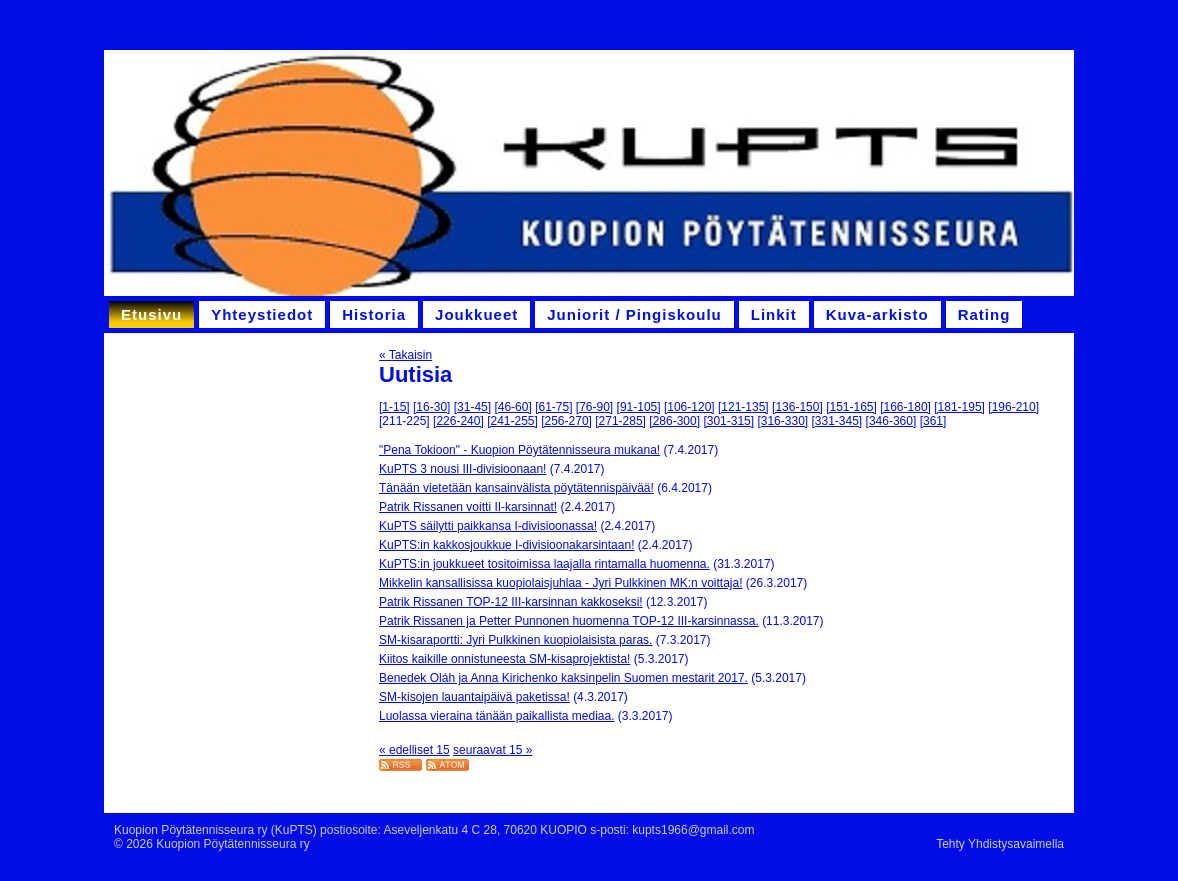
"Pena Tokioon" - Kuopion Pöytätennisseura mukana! (519, 450)
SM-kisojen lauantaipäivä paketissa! (474, 697)
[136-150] (797, 407)
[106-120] (689, 407)
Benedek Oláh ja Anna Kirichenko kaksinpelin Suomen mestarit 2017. (563, 678)
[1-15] (394, 407)
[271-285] (620, 421)
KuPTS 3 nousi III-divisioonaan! (462, 469)
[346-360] (891, 421)
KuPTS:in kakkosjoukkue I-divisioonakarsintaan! (506, 545)
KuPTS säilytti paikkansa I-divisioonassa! (488, 526)
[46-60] (512, 407)
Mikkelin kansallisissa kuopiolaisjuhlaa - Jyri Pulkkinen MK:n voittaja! (561, 583)
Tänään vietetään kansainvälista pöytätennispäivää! (516, 488)
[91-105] (639, 407)
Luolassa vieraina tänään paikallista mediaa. (496, 716)
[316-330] (782, 421)
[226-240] (458, 421)
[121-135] (743, 407)
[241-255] (512, 421)
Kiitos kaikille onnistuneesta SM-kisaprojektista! (504, 659)
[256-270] (566, 421)
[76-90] (594, 407)
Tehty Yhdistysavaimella (1000, 844)
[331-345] (837, 421)
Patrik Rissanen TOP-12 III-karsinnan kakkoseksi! (511, 602)
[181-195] (959, 407)
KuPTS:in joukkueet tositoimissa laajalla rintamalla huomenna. (544, 564)
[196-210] (1013, 407)
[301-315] (728, 421)
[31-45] (472, 407)
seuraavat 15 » (492, 750)
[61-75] (553, 407)
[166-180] (905, 407)
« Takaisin (405, 355)
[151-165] (851, 407)
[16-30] (431, 407)
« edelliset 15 (414, 750)
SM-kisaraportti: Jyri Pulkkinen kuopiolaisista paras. (515, 640)
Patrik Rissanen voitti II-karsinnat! (468, 507)
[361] (933, 421)
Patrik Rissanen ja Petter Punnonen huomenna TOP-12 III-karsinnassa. (569, 621)
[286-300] (674, 421)
